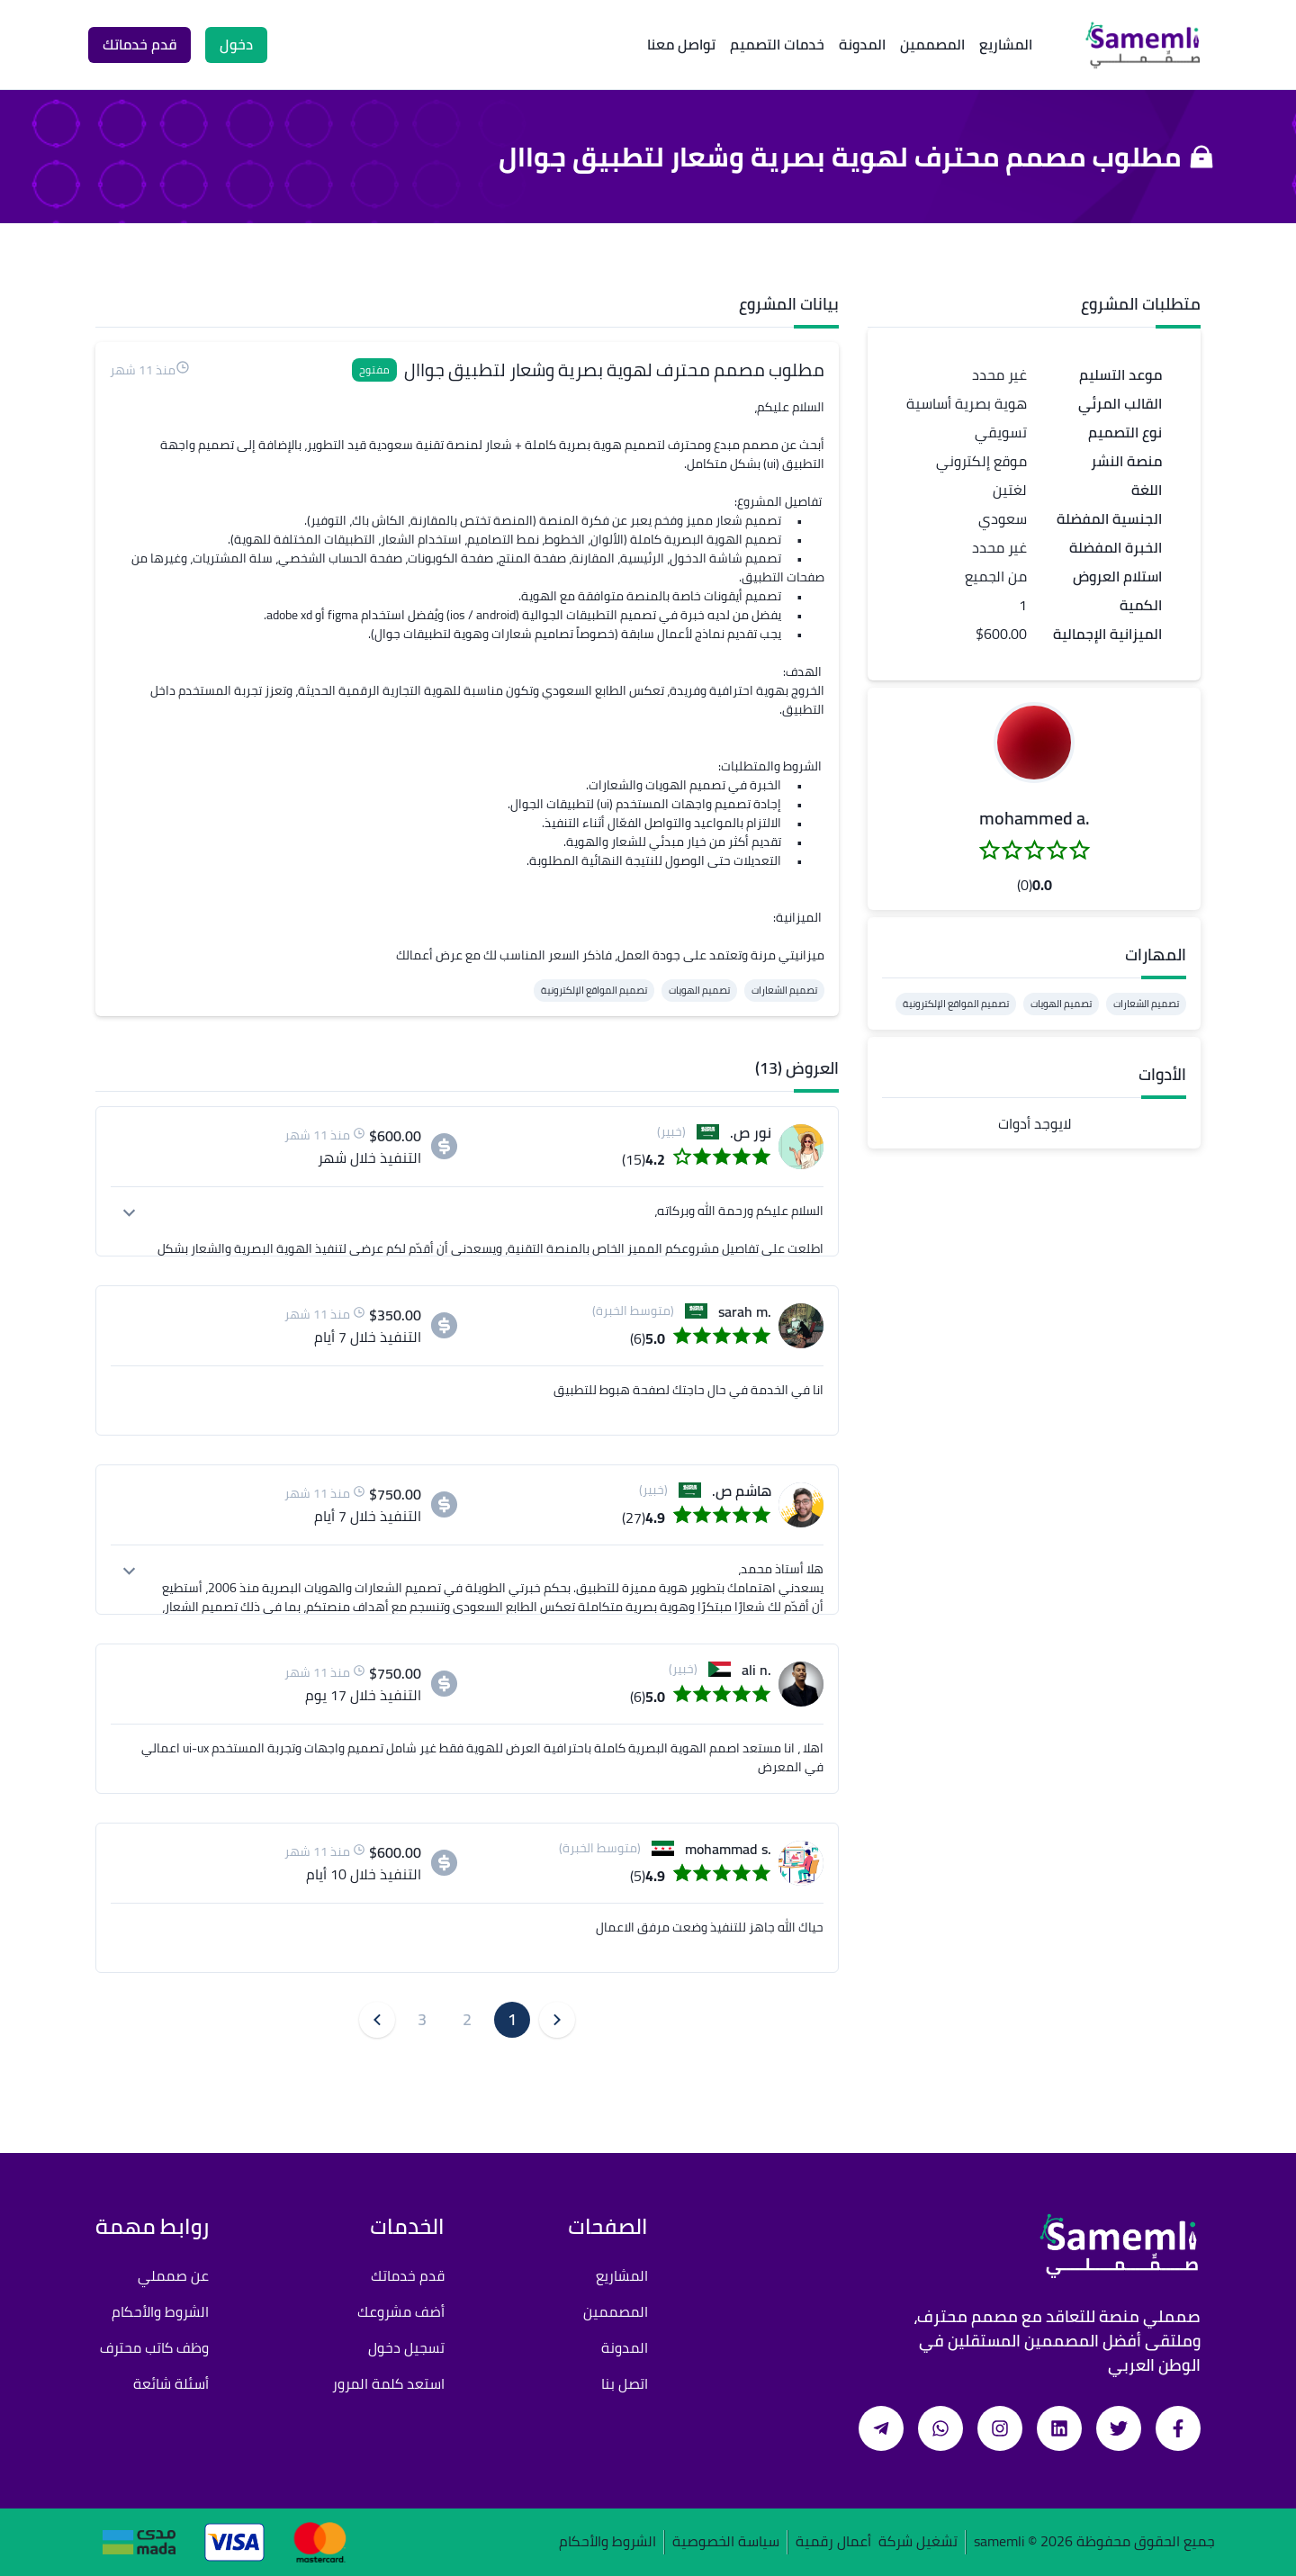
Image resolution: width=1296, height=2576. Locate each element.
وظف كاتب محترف (154, 2347)
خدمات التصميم (777, 44)
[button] (1034, 742)
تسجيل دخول (406, 2347)
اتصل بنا (624, 2383)
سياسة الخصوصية (725, 2542)
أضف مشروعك (401, 2311)
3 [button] (422, 2019)
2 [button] (467, 2019)
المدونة (862, 44)
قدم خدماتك (408, 2275)
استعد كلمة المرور (388, 2383)
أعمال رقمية (833, 2542)
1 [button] (512, 2019)
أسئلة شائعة (171, 2383)
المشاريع (1005, 44)
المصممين (932, 44)
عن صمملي (173, 2275)
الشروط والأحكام (160, 2311)
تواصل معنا (681, 44)
